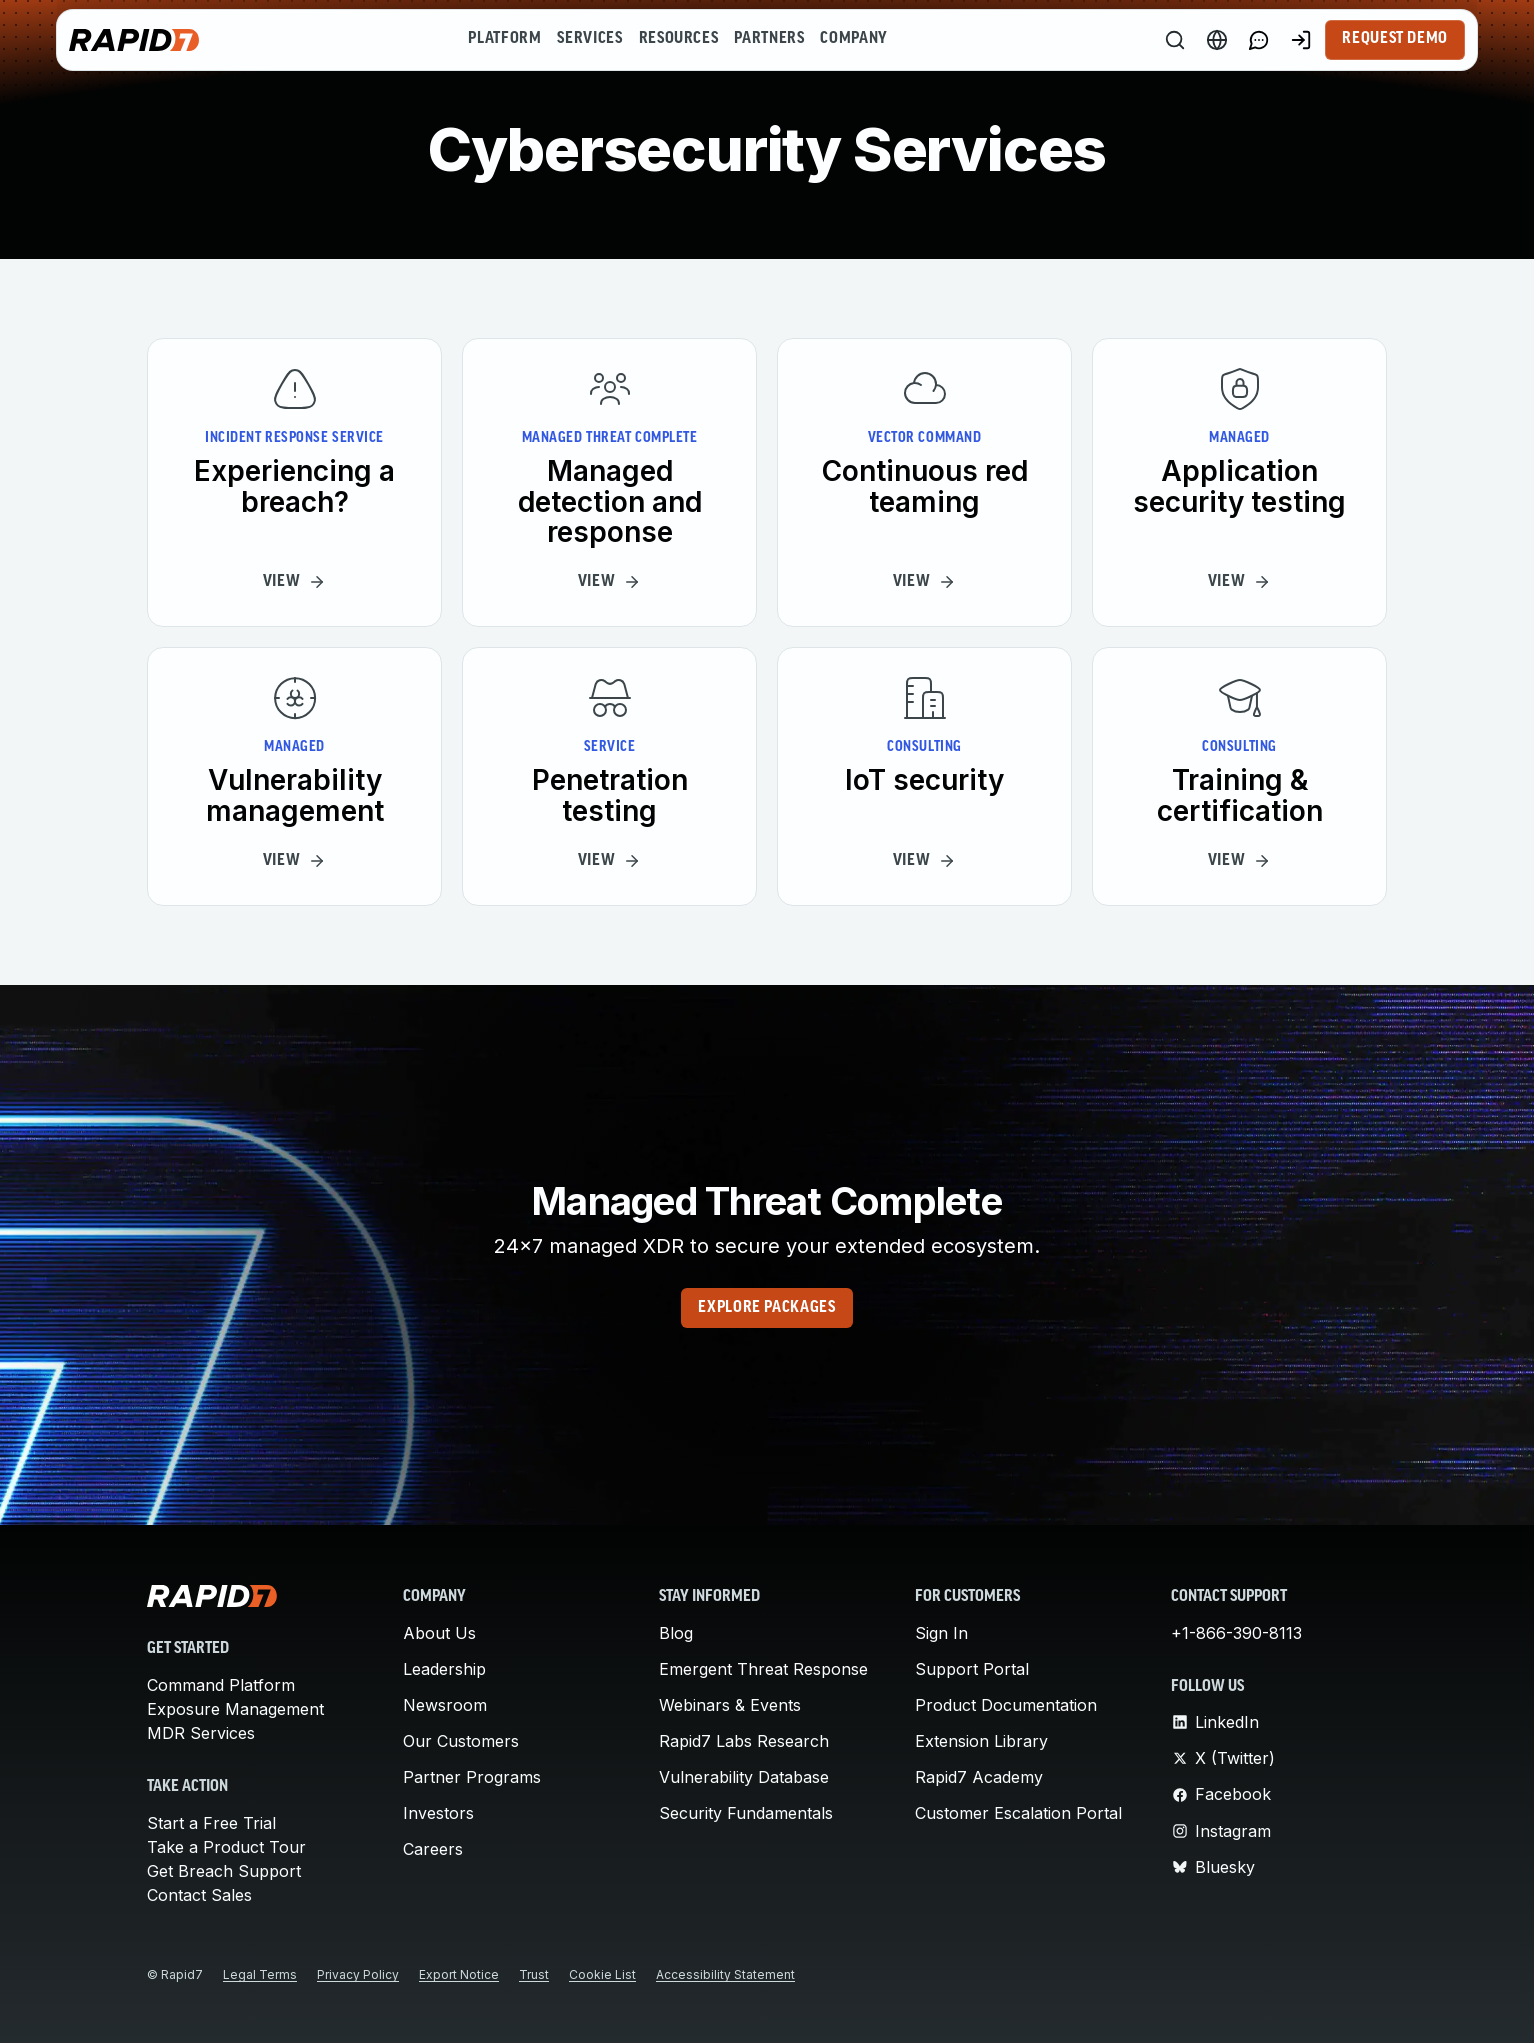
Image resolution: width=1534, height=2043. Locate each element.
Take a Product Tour (226, 1847)
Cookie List (602, 1974)
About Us (439, 1633)
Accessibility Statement (725, 1974)
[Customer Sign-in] (1301, 40)
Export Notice (459, 1974)
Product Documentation (1006, 1705)
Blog (676, 1633)
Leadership (444, 1669)
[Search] (1175, 40)
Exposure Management (235, 1709)
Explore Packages (766, 1308)
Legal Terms (260, 1974)
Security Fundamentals (746, 1813)
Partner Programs (472, 1777)
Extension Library (981, 1741)
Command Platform (221, 1685)
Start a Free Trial (211, 1823)
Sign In (941, 1633)
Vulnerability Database (744, 1777)
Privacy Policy (358, 1974)
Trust (534, 1974)
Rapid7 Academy (979, 1777)
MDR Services (201, 1733)
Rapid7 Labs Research (744, 1741)
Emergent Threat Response (763, 1669)
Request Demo (1395, 39)
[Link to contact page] (1259, 40)
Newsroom (445, 1705)
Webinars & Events (730, 1705)
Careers (433, 1849)
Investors (438, 1813)
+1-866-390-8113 (1236, 1633)
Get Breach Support (224, 1871)
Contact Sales (199, 1895)
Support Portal (972, 1669)
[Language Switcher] (1217, 40)
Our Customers (461, 1741)
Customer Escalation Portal (1018, 1813)
